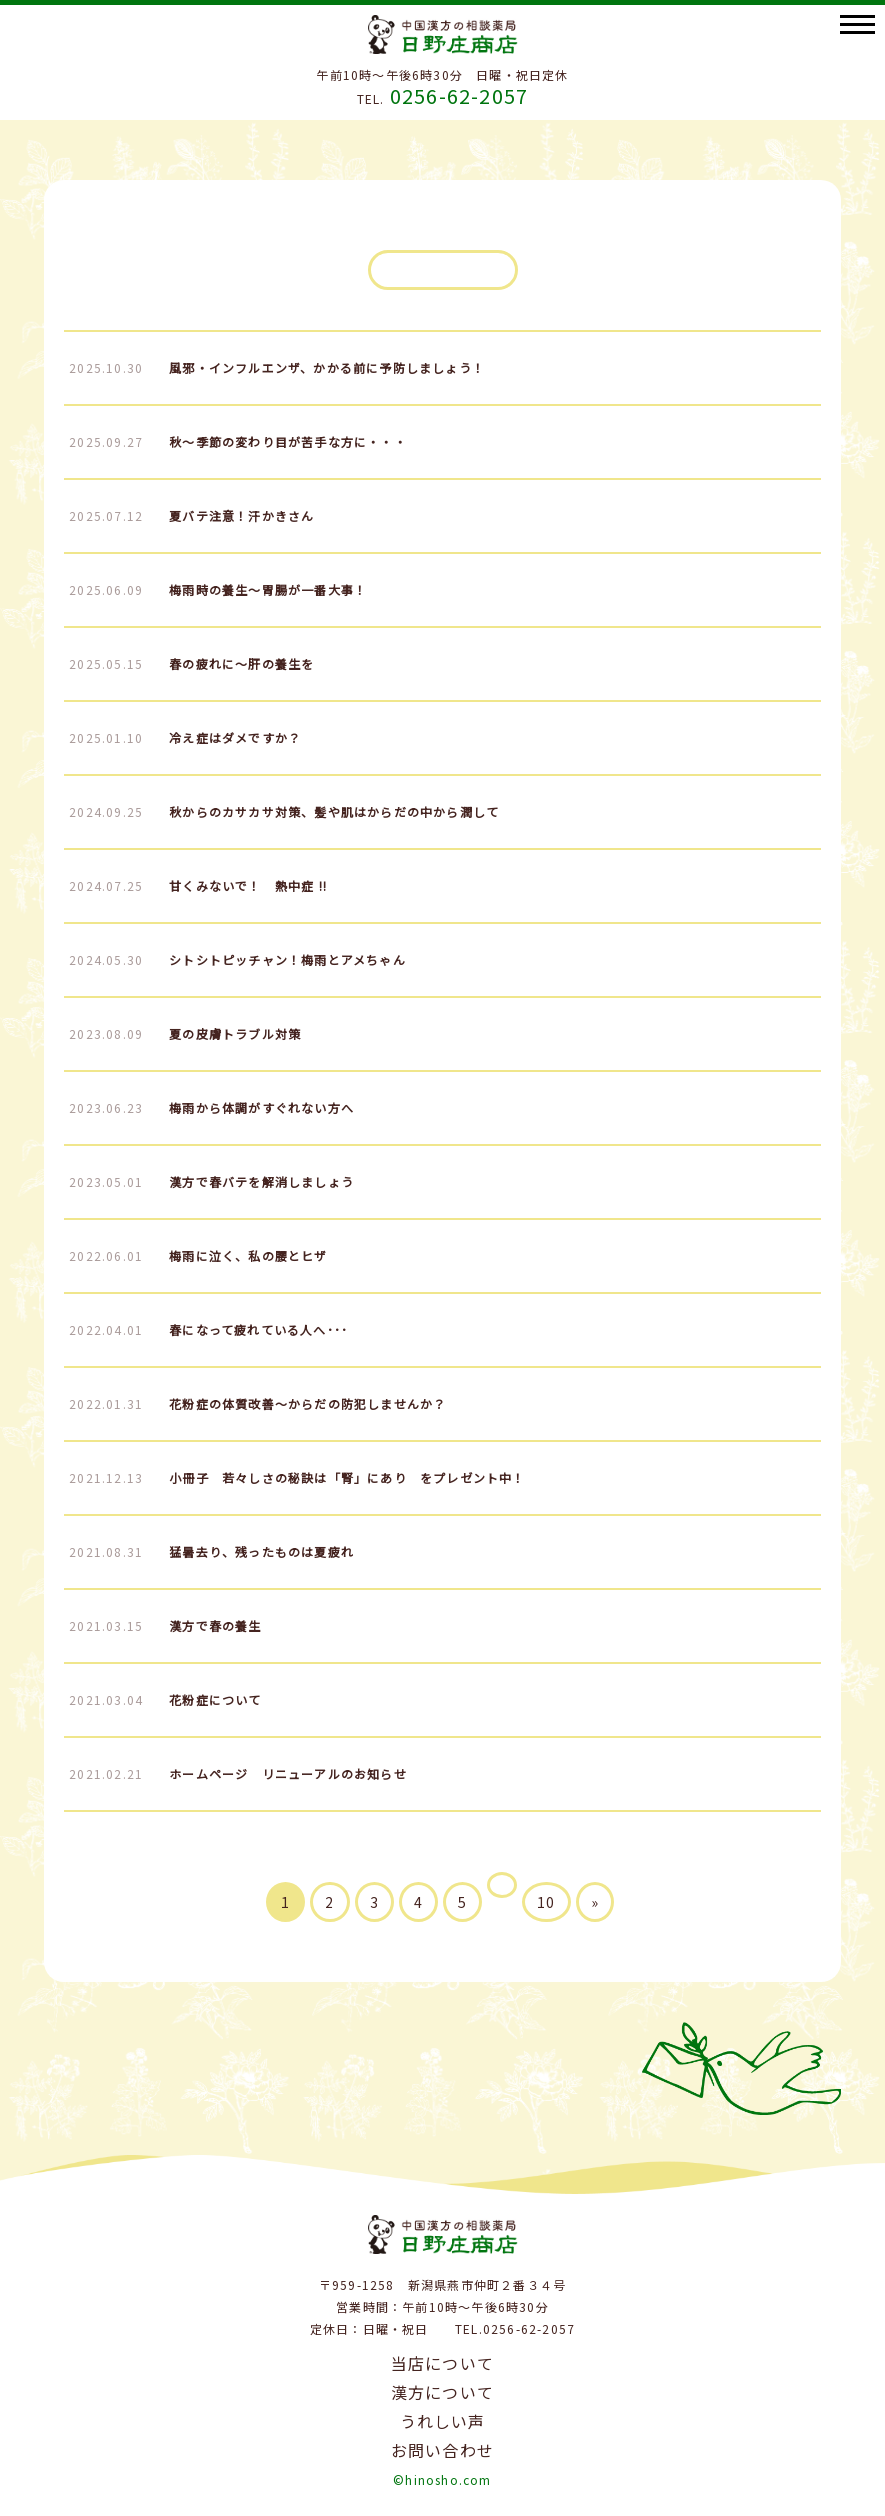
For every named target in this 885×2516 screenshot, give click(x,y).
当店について (442, 2363)
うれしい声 (443, 2421)
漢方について (442, 2392)
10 (546, 1902)
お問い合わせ (442, 2450)
